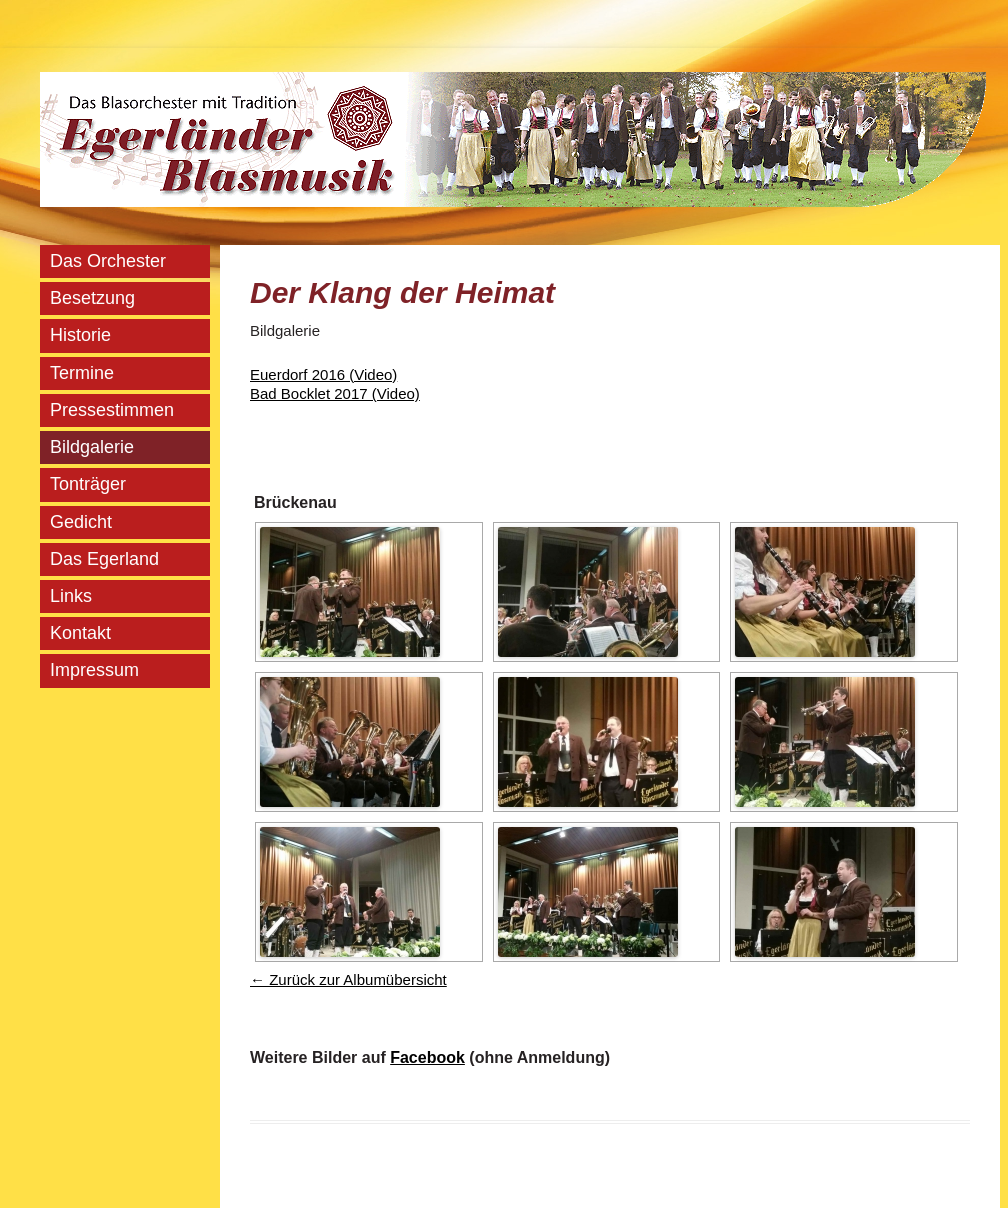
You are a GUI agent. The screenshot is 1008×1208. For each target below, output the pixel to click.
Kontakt (80, 633)
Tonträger (88, 484)
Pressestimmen (112, 410)
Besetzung (92, 298)
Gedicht (81, 522)
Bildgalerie (92, 447)
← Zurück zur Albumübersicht (348, 979)
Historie (80, 335)
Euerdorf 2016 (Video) (323, 374)
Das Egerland (104, 559)
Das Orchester (108, 261)
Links (71, 596)
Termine (82, 373)
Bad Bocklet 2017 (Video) (335, 393)
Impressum (94, 670)
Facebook (427, 1057)
